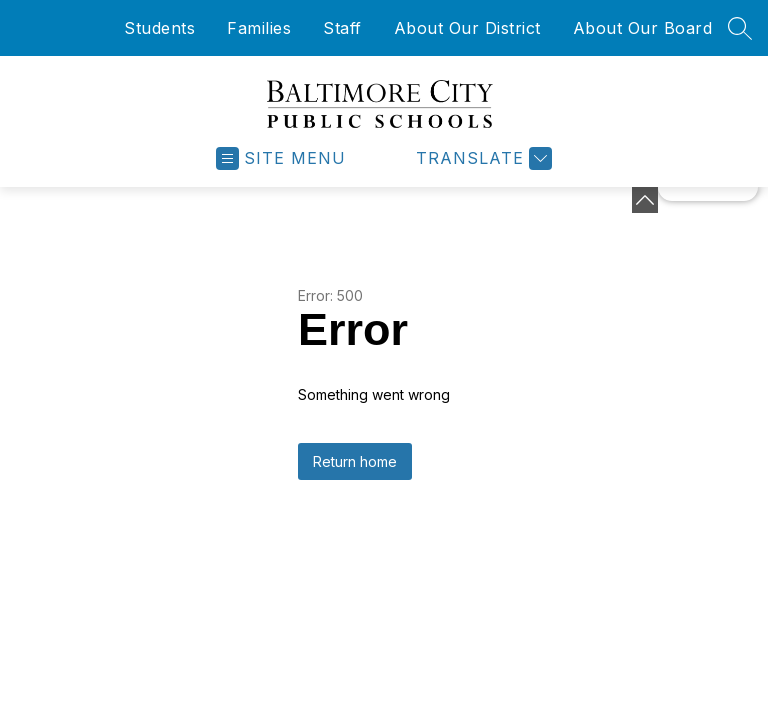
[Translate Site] (481, 158)
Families (259, 28)
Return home (355, 461)
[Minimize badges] (645, 200)
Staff (342, 28)
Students (159, 28)
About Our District (467, 28)
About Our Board (643, 28)
